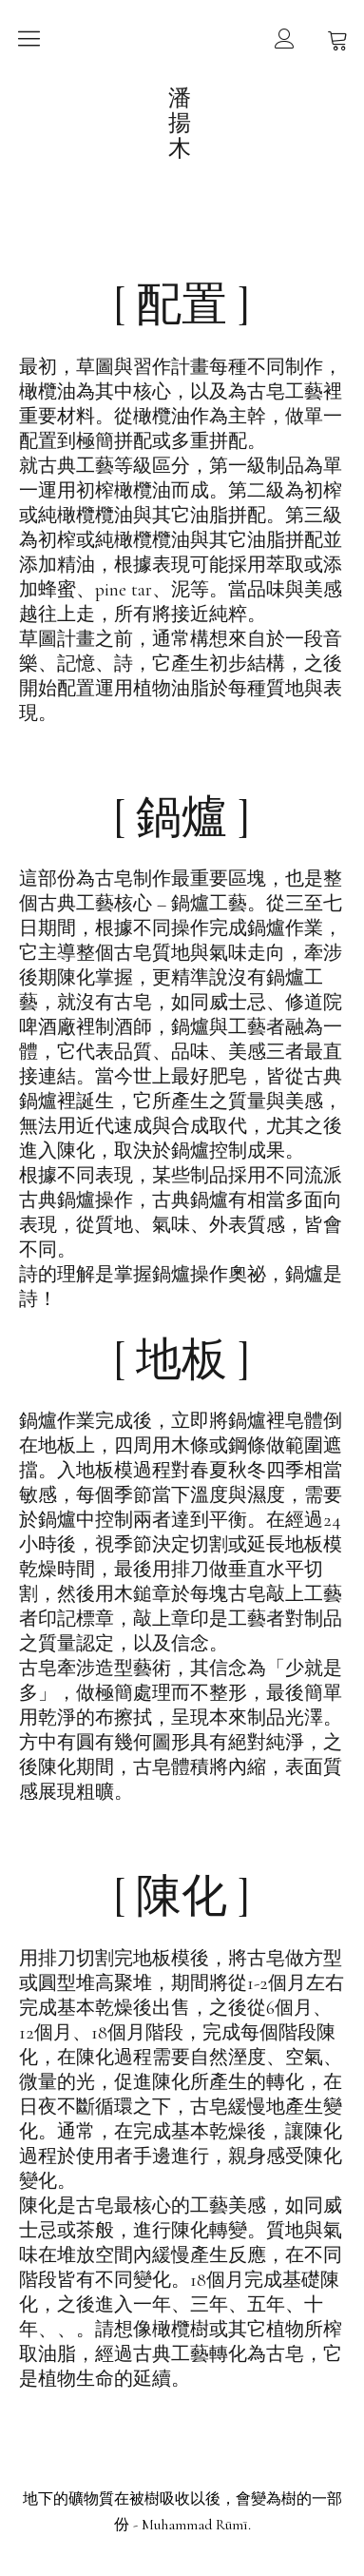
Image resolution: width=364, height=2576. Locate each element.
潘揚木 (182, 123)
